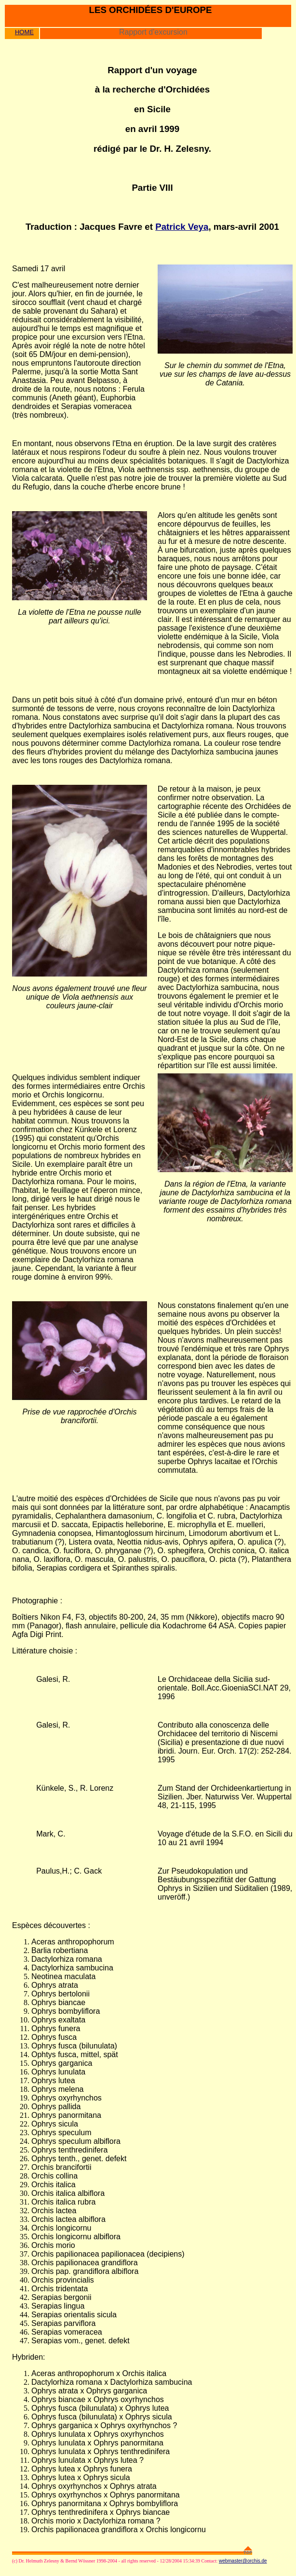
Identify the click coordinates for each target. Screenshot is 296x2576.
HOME (24, 32)
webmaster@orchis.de (243, 2560)
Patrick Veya (181, 227)
